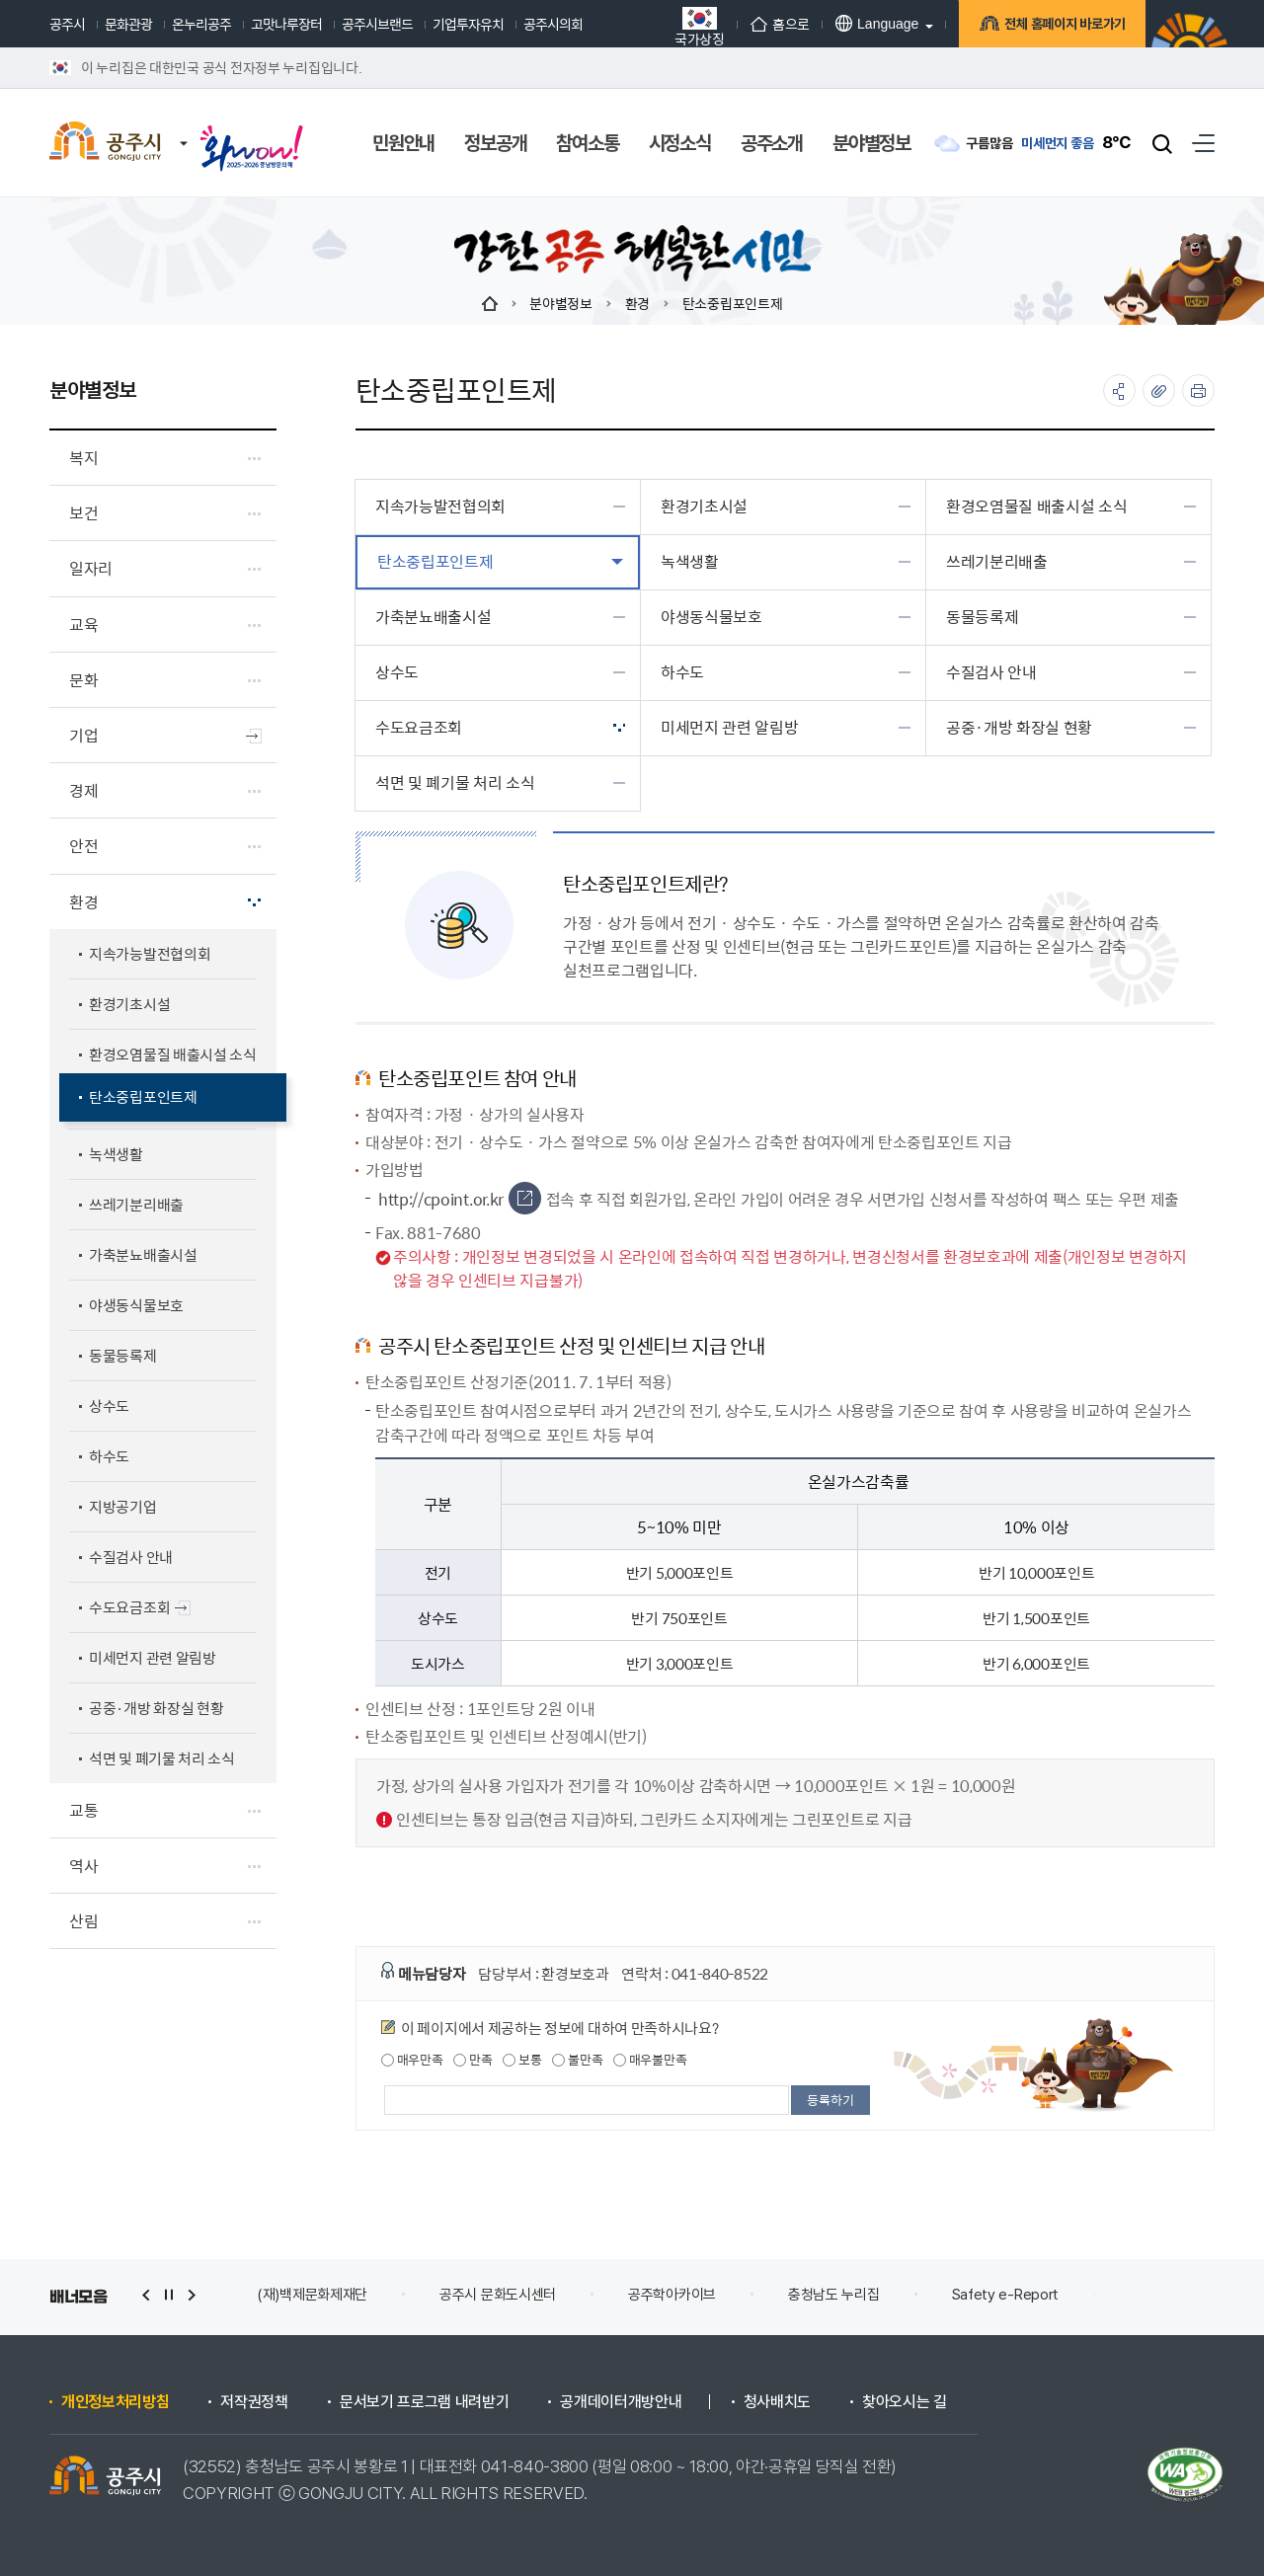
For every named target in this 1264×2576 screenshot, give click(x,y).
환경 (637, 303)
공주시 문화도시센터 (497, 2294)
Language (876, 23)
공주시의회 (553, 24)
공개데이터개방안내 (620, 2402)
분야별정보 (560, 303)
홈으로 (780, 24)
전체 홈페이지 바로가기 (1062, 26)
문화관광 (128, 24)
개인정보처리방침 (115, 2402)
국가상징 (699, 26)
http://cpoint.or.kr (459, 1200)
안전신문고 (1162, 2294)
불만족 (577, 2059)
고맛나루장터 (286, 24)
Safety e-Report (1006, 2294)
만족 (472, 2059)
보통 (522, 2059)
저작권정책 (253, 2402)
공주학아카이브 (672, 2294)
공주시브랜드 (377, 24)
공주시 (67, 24)
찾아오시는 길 (904, 2402)
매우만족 (412, 2059)
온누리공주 (201, 24)
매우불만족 (649, 2059)
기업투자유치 (468, 24)
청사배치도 (777, 2402)
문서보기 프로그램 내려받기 (425, 2402)
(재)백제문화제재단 (312, 2294)
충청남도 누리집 (834, 2294)
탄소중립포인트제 (732, 303)
